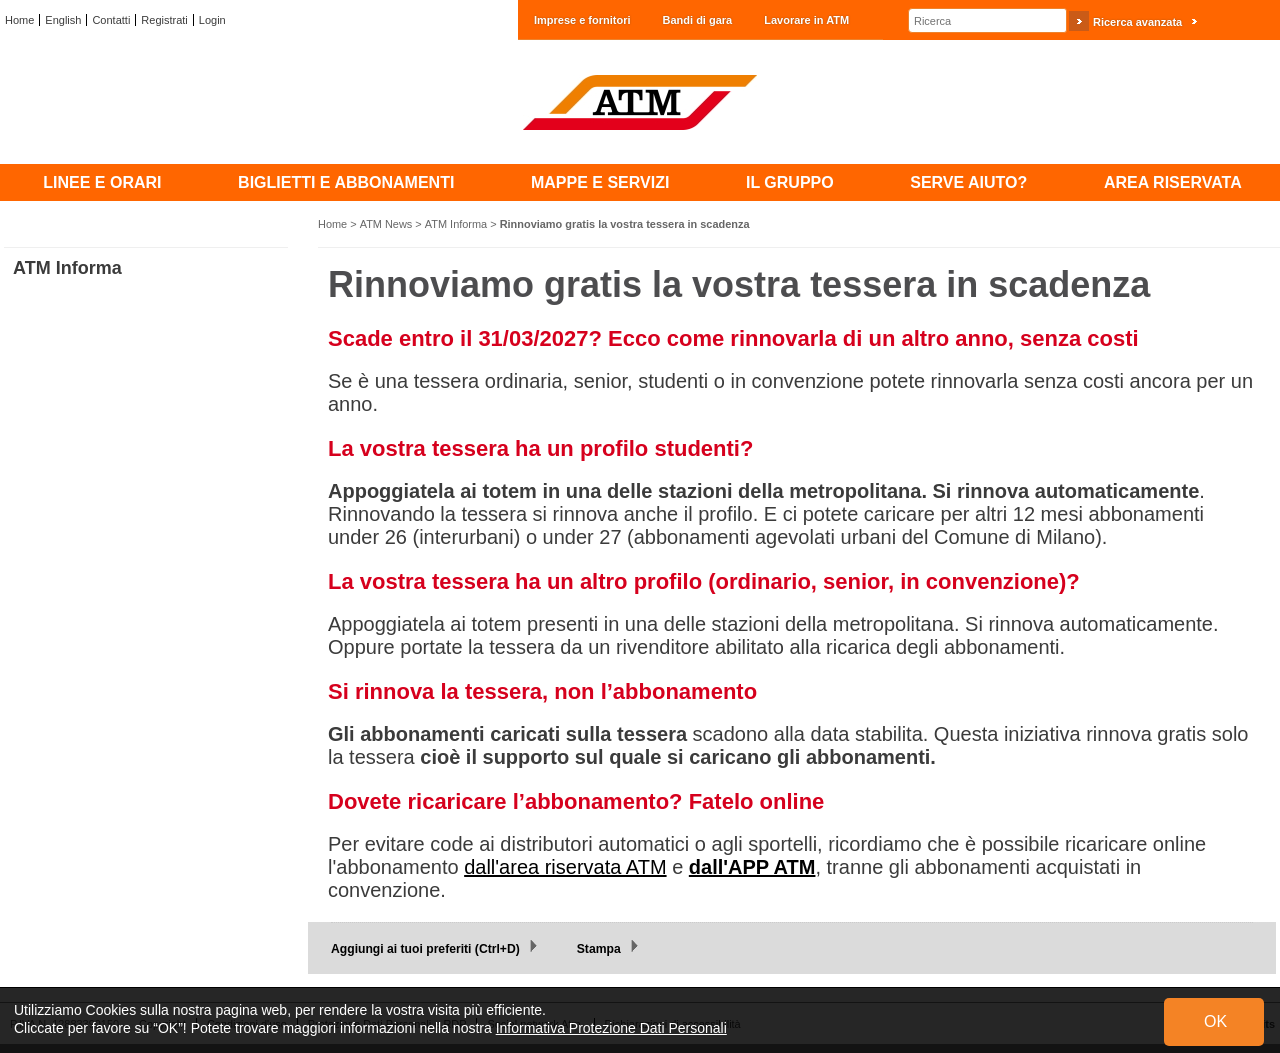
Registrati (164, 20)
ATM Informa (456, 224)
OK (1215, 1021)
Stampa (599, 949)
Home (19, 20)
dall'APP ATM (752, 867)
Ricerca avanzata (1137, 22)
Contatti (111, 20)
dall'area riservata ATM (565, 867)
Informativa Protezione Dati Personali (611, 1028)
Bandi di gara (698, 20)
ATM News (386, 224)
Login (212, 20)
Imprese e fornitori (582, 20)
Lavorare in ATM (806, 20)
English (63, 20)
